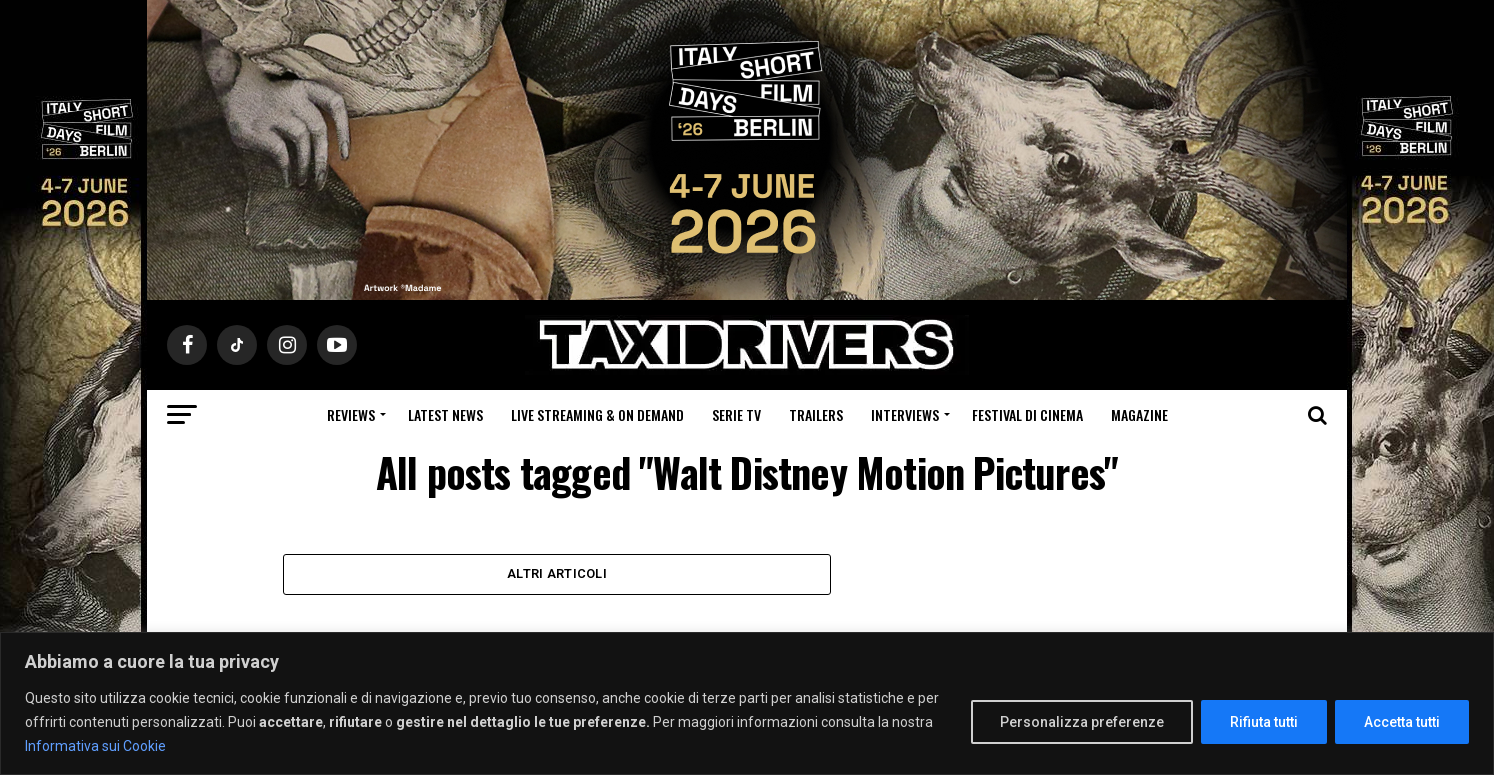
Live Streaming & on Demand (597, 414)
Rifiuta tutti (1264, 722)
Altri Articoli (557, 575)
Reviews (351, 414)
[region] (747, 703)
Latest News (445, 414)
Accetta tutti (1402, 722)
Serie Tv (736, 414)
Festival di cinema (1027, 414)
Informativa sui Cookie (95, 746)
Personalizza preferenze (1082, 722)
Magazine (1139, 414)
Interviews (905, 414)
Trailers (816, 414)
